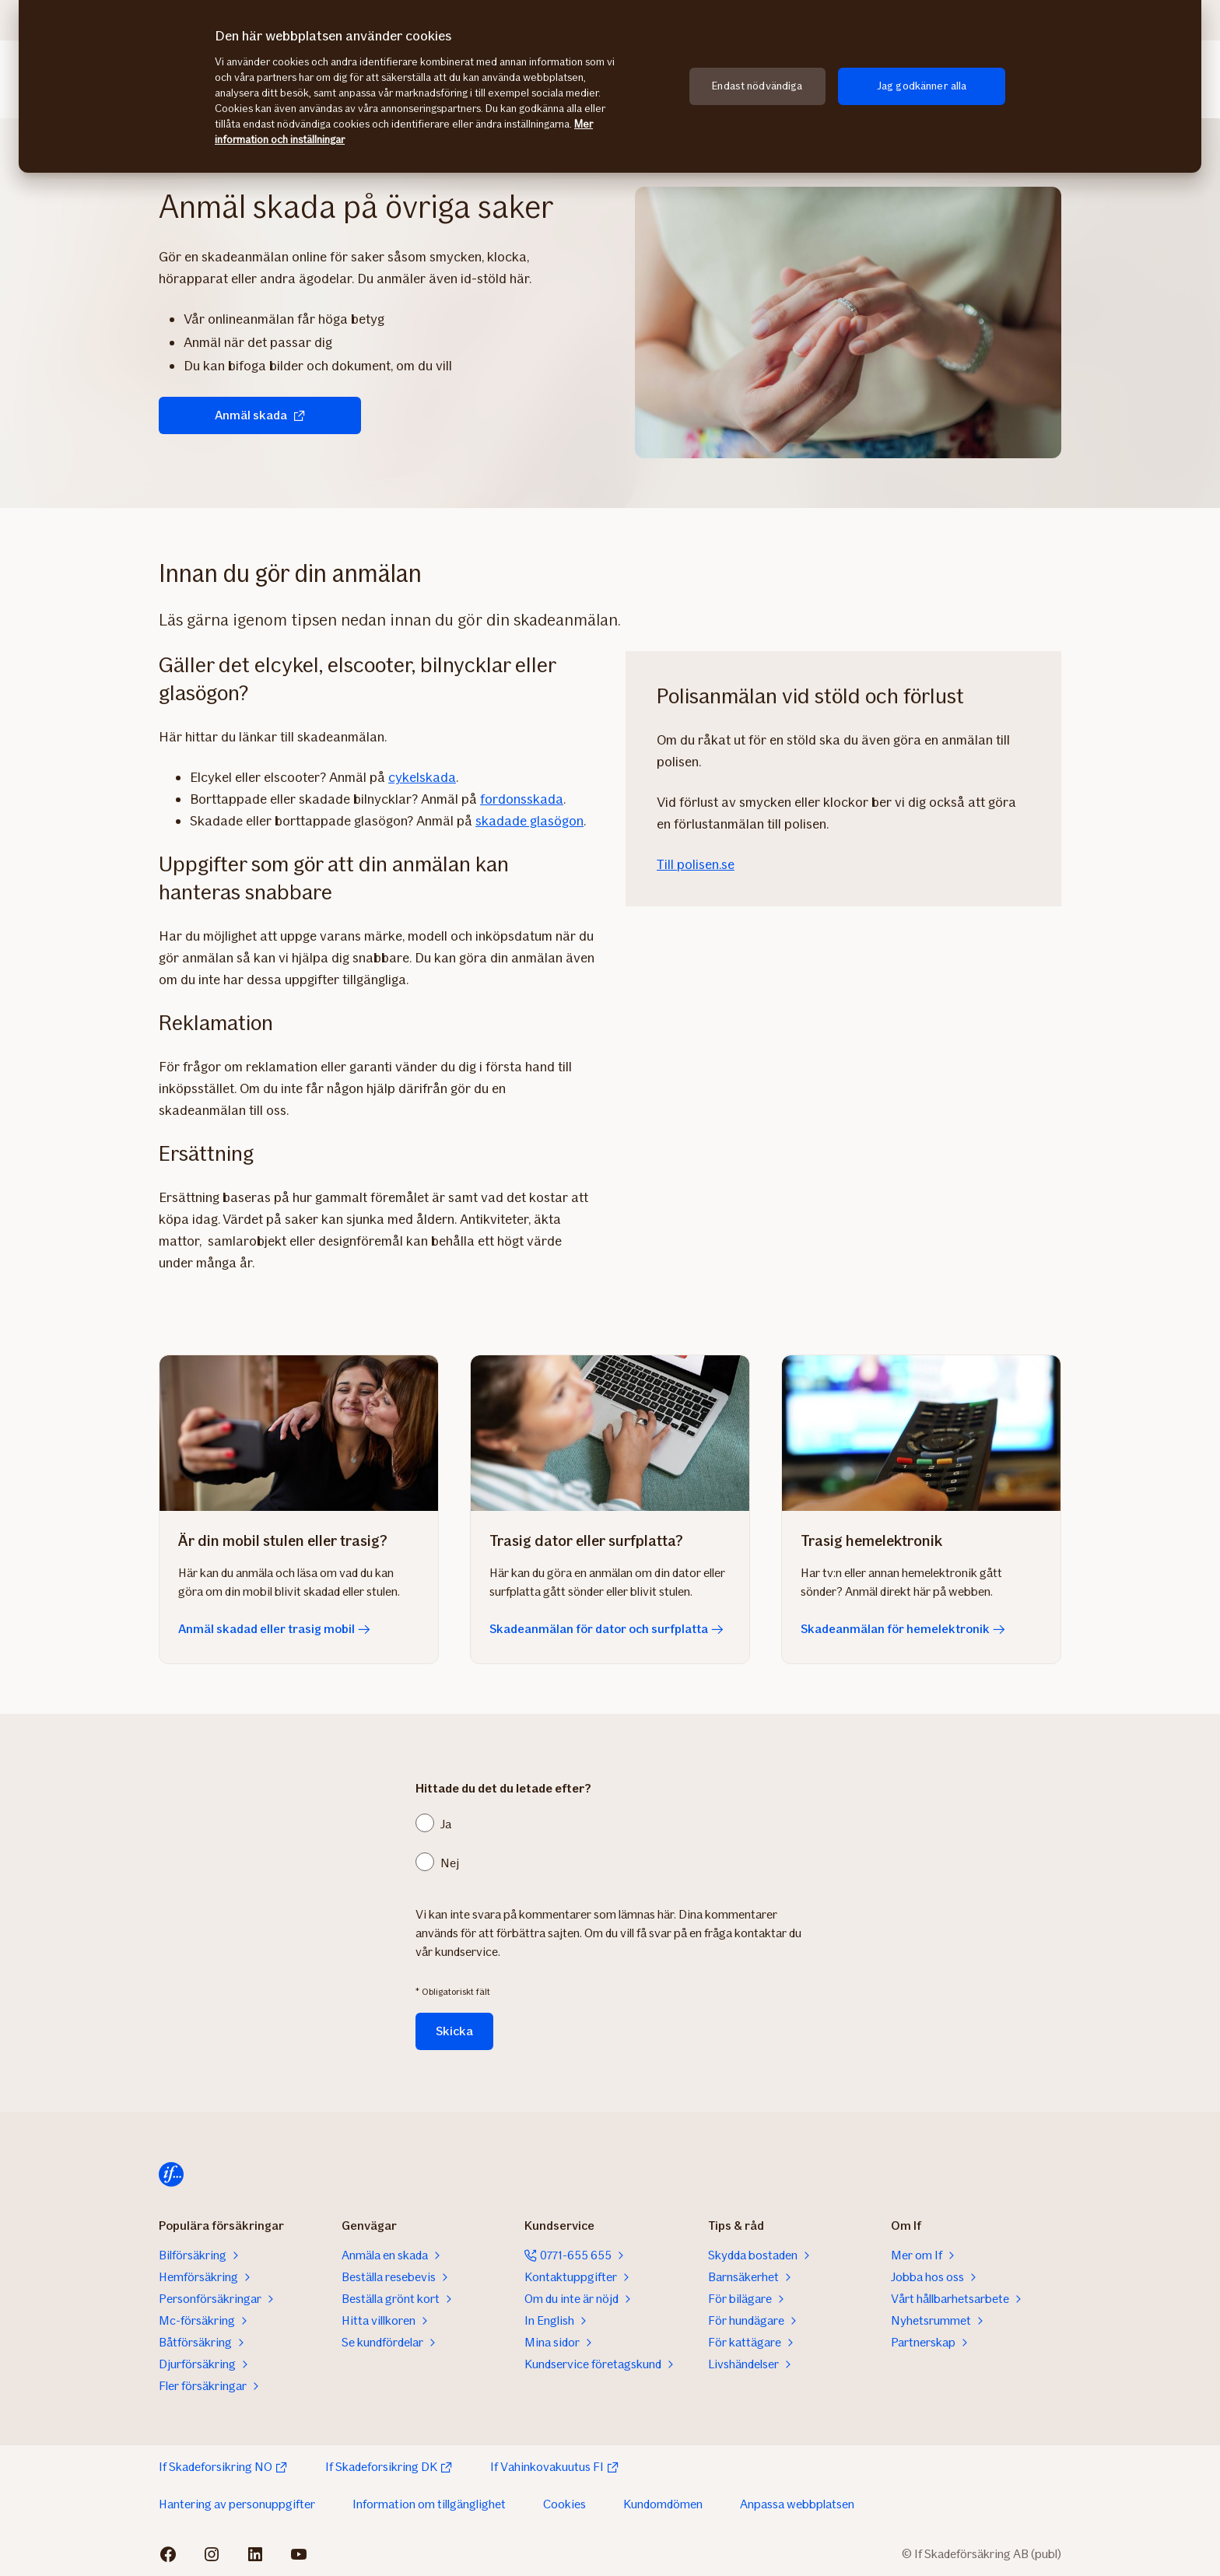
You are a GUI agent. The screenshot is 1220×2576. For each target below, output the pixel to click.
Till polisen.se (695, 864)
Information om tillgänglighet (429, 2504)
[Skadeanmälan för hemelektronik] (921, 1433)
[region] (610, 86)
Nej (449, 1863)
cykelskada (422, 777)
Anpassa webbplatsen (797, 2504)
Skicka (454, 2031)
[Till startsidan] (171, 2174)
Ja (445, 1824)
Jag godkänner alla (922, 86)
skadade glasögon (529, 820)
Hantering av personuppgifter (237, 2504)
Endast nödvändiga (757, 86)
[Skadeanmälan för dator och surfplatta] (610, 1433)
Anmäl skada (260, 415)
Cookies (564, 2504)
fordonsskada (521, 799)
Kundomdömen (663, 2504)
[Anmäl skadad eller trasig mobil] (299, 1433)
